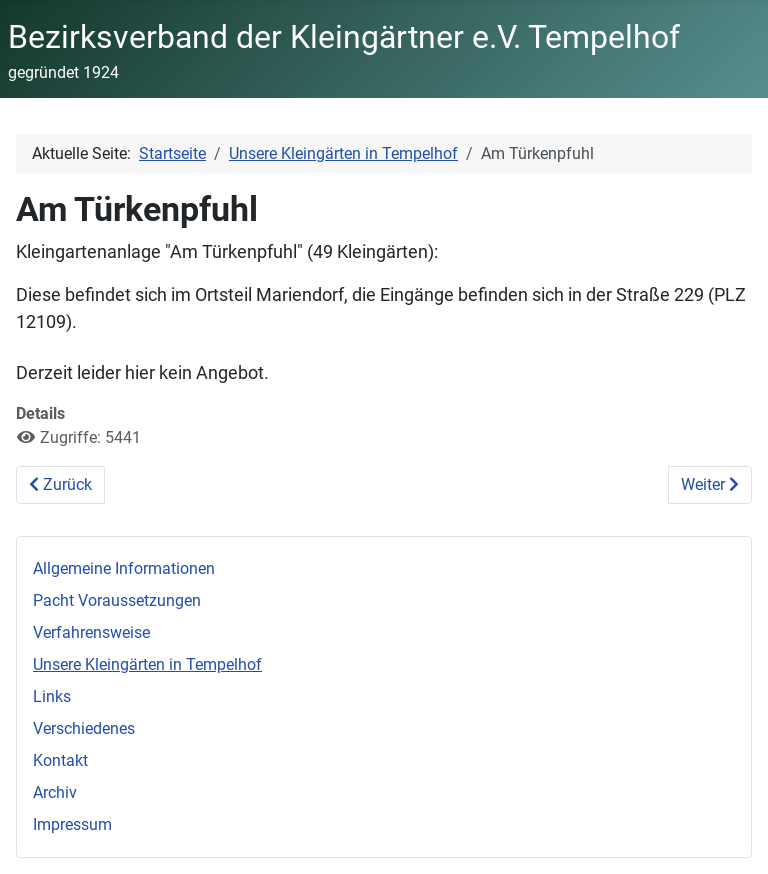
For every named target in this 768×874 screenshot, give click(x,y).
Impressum (72, 824)
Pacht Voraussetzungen (117, 600)
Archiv (55, 792)
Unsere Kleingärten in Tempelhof (147, 664)
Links (52, 696)
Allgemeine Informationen (124, 568)
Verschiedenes (84, 728)
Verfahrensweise (91, 632)
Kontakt (60, 760)
